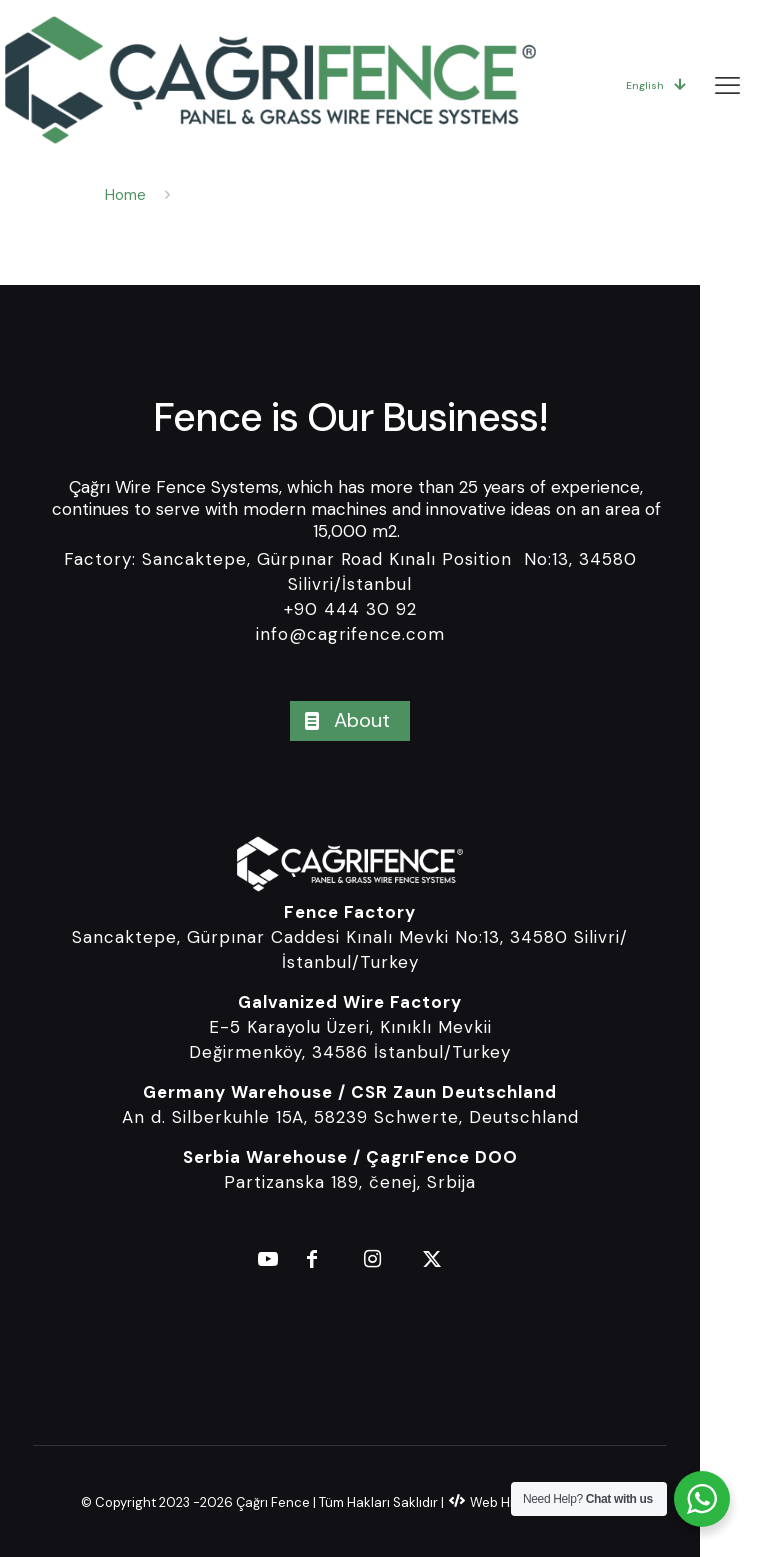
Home (125, 195)
